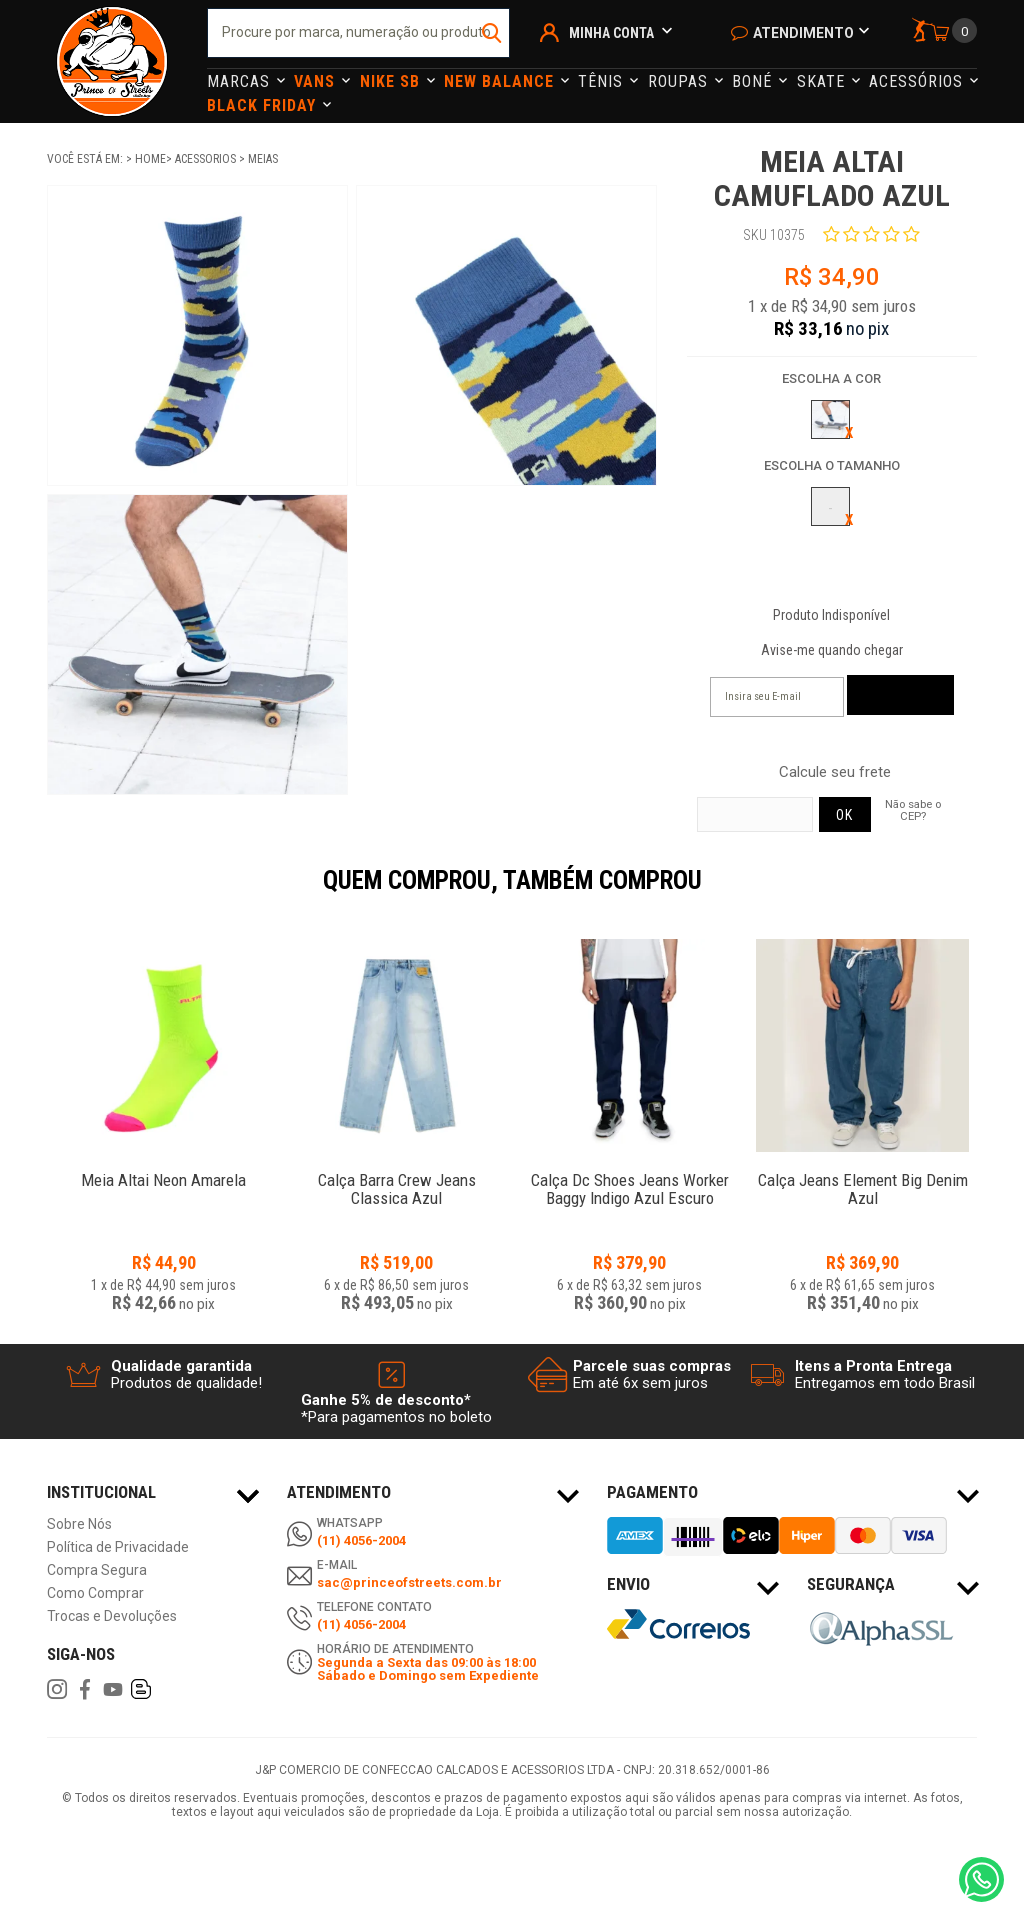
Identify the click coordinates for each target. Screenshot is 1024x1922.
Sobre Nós (79, 1524)
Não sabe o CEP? (913, 810)
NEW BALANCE (501, 81)
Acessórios (918, 81)
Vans (317, 81)
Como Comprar (95, 1593)
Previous (37, 894)
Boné (754, 81)
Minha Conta (611, 33)
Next (987, 894)
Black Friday (264, 105)
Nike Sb (392, 81)
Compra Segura (97, 1570)
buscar (492, 33)
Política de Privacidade (118, 1547)
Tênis (603, 81)
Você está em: (86, 159)
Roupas (680, 81)
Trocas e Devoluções (112, 1616)
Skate (823, 81)
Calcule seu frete (835, 772)
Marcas (241, 81)
